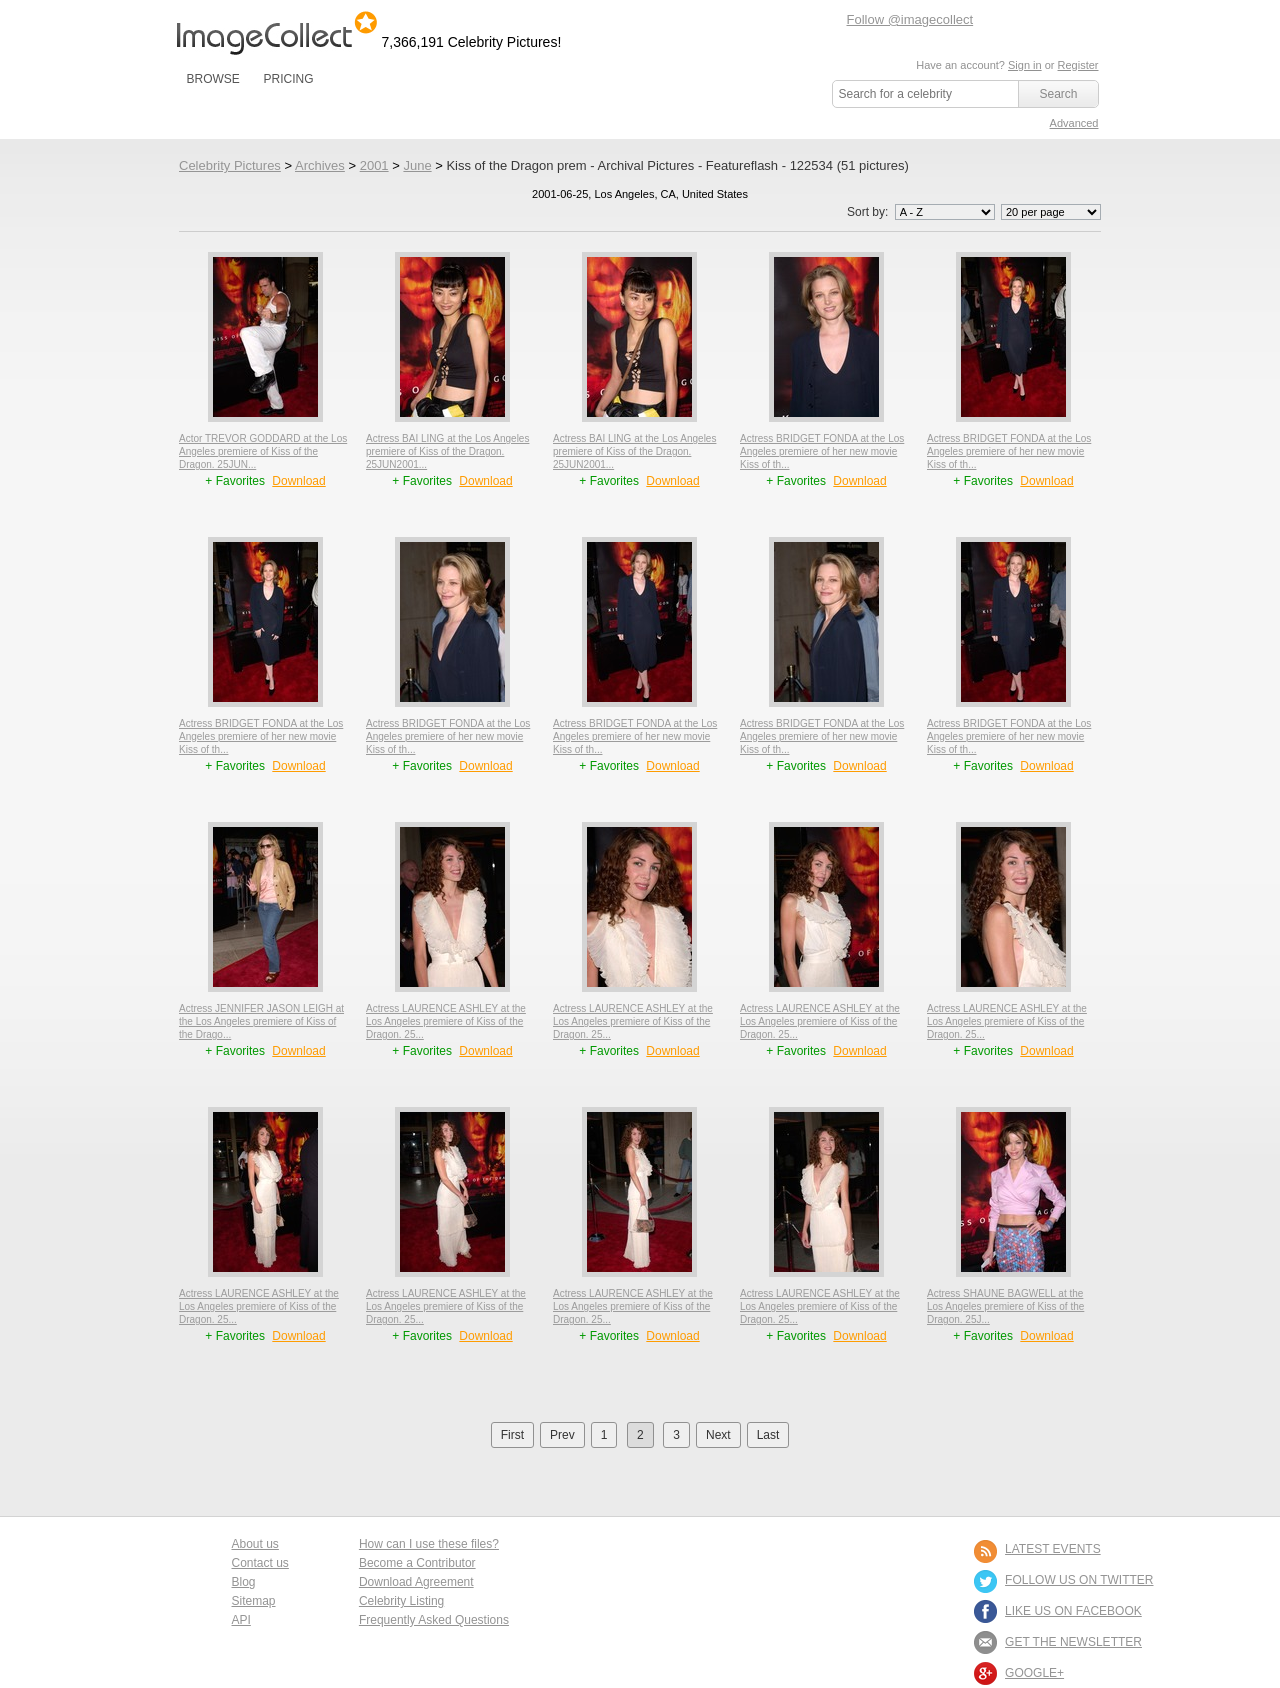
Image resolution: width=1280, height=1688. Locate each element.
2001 (374, 165)
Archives (320, 165)
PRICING (288, 79)
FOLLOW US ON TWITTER (1079, 1580)
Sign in (1025, 65)
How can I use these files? (429, 1544)
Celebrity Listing (401, 1601)
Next (718, 1435)
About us (255, 1544)
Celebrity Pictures (230, 165)
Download (298, 481)
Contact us (260, 1563)
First (512, 1435)
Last (768, 1435)
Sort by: (922, 212)
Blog (244, 1582)
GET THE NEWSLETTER (1073, 1642)
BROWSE (213, 79)
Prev (562, 1435)
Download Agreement (416, 1582)
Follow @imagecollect (910, 19)
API (241, 1620)
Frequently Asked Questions (434, 1620)
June (417, 165)
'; (945, 212)
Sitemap (254, 1601)
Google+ (1034, 1673)
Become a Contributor (417, 1563)
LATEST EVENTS (1053, 1549)
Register (1078, 65)
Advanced (1074, 123)
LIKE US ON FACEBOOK (1073, 1611)
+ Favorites (236, 481)
